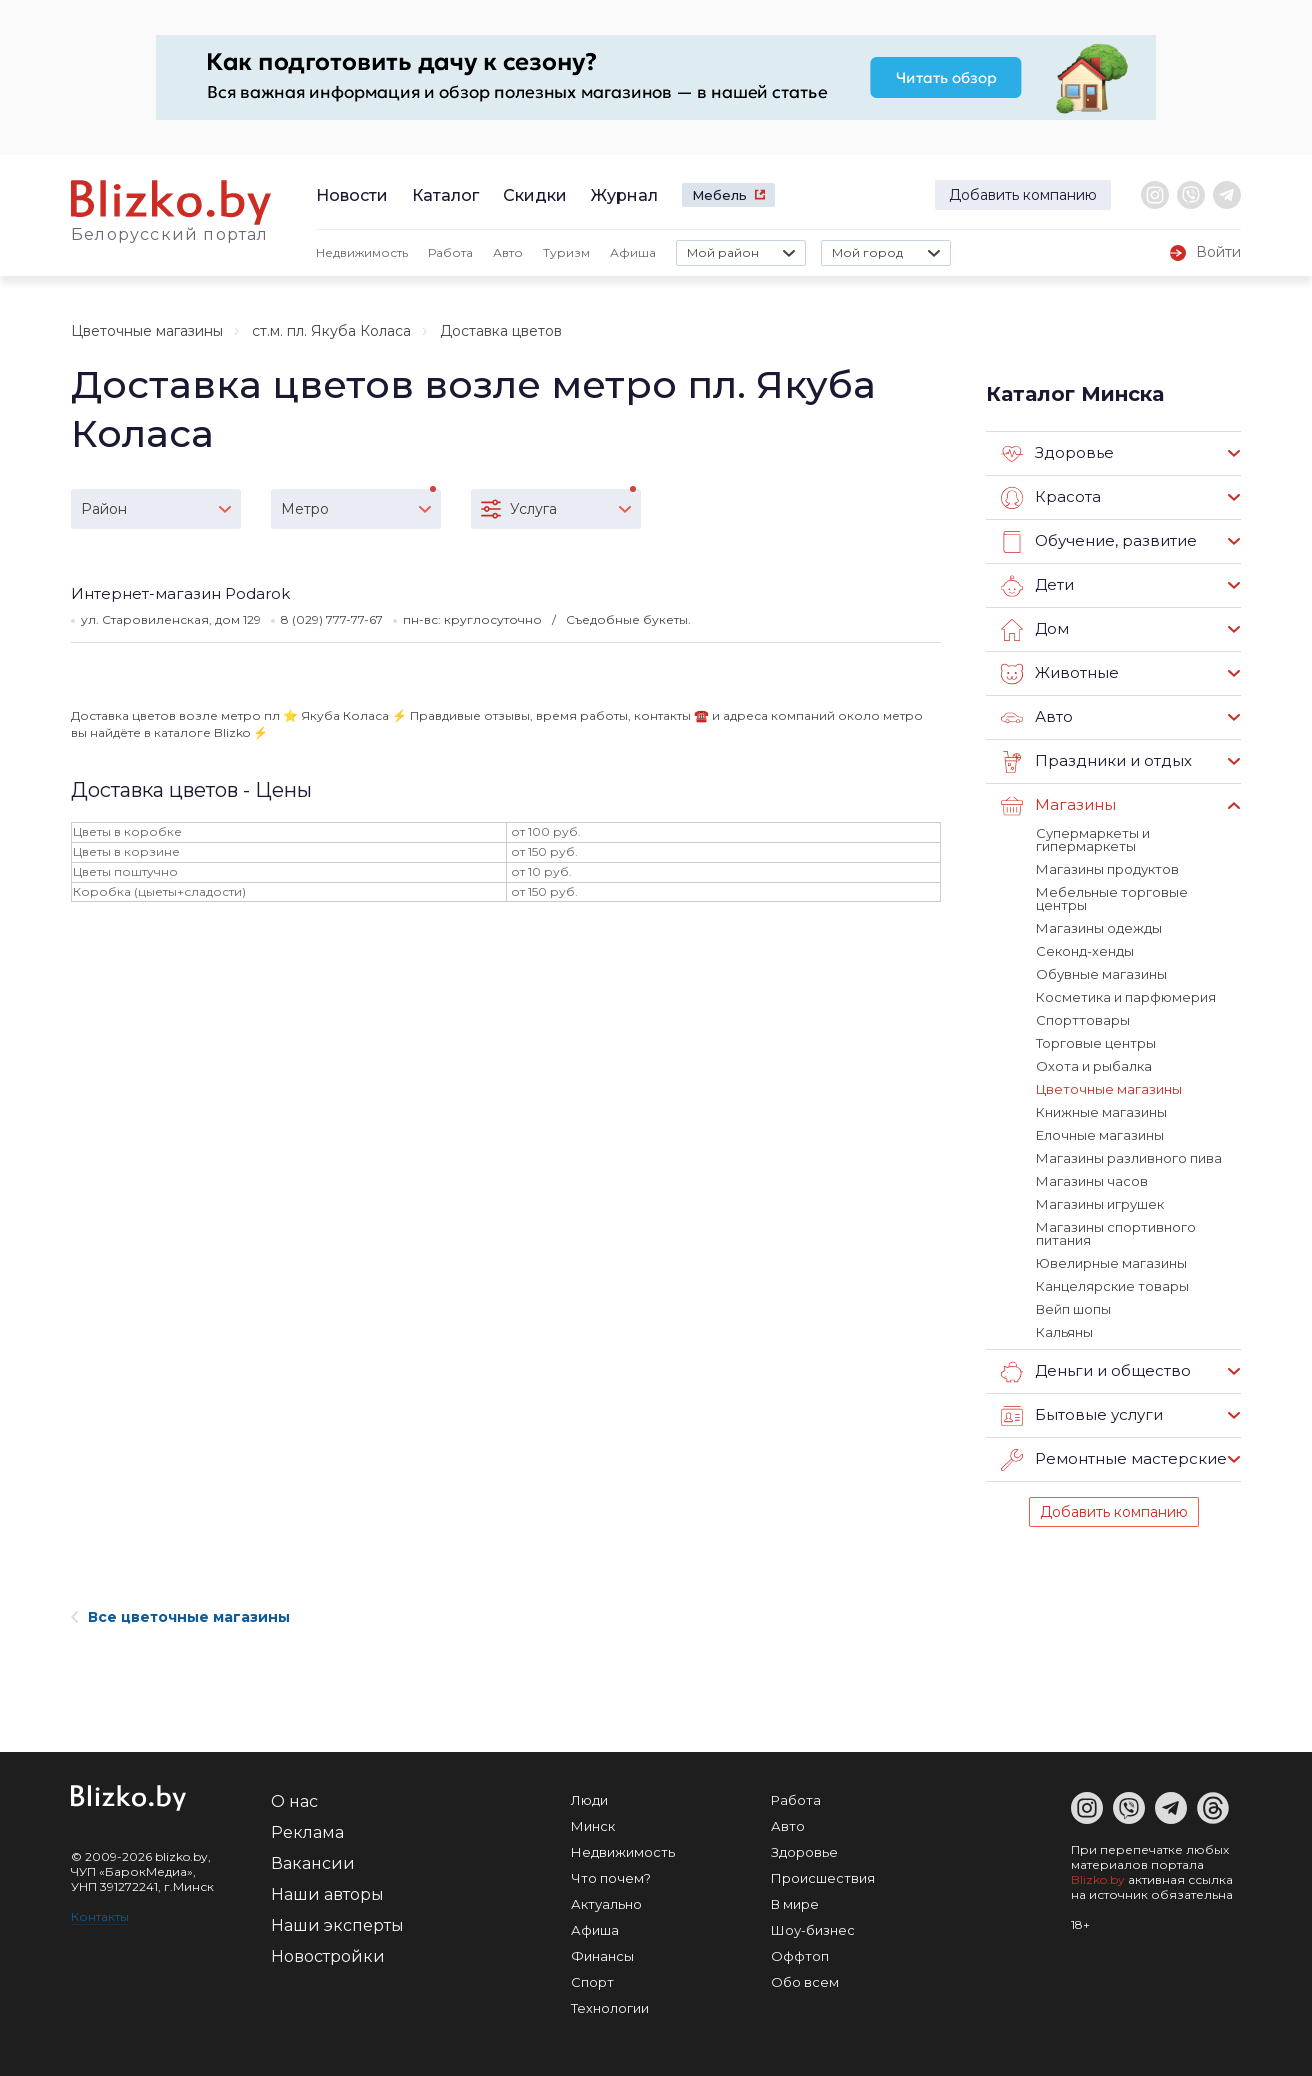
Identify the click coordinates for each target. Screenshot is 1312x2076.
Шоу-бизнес (813, 1930)
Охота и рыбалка (1094, 1066)
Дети (1037, 586)
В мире (795, 1904)
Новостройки (328, 1956)
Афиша (633, 252)
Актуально (606, 1904)
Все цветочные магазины (180, 1617)
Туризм (566, 252)
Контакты (100, 1916)
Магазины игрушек (1100, 1204)
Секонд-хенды (1085, 951)
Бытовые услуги (1082, 1416)
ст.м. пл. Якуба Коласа (331, 331)
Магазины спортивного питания (1116, 1233)
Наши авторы (327, 1894)
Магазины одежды (1099, 928)
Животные (1060, 674)
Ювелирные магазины (1111, 1263)
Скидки (535, 195)
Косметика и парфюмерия (1126, 997)
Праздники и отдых (1096, 762)
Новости (352, 195)
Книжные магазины (1101, 1112)
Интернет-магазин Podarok (180, 593)
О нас (294, 1801)
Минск (593, 1826)
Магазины (1058, 806)
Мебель (719, 195)
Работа (450, 252)
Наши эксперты (337, 1925)
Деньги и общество (1096, 1372)
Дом (1035, 630)
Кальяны (1064, 1332)
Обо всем (805, 1982)
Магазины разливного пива (1129, 1158)
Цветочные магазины (147, 331)
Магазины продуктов (1107, 869)
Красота (1051, 498)
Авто (508, 252)
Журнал (624, 195)
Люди (589, 1800)
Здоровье (1057, 454)
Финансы (602, 1956)
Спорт (592, 1982)
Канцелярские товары (1112, 1286)
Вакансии (313, 1863)
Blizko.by (1098, 1879)
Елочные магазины (1100, 1135)
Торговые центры (1096, 1043)
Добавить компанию (1023, 195)
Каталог (445, 195)
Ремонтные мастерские (1114, 1460)
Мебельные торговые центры (1112, 898)
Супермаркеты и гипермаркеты (1093, 839)
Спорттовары (1083, 1020)
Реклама (307, 1832)
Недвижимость (362, 252)
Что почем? (611, 1878)
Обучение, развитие (1099, 542)
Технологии (610, 2008)
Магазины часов (1092, 1181)
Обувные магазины (1101, 974)
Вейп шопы (1073, 1309)
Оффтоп (800, 1956)
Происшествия (823, 1878)
